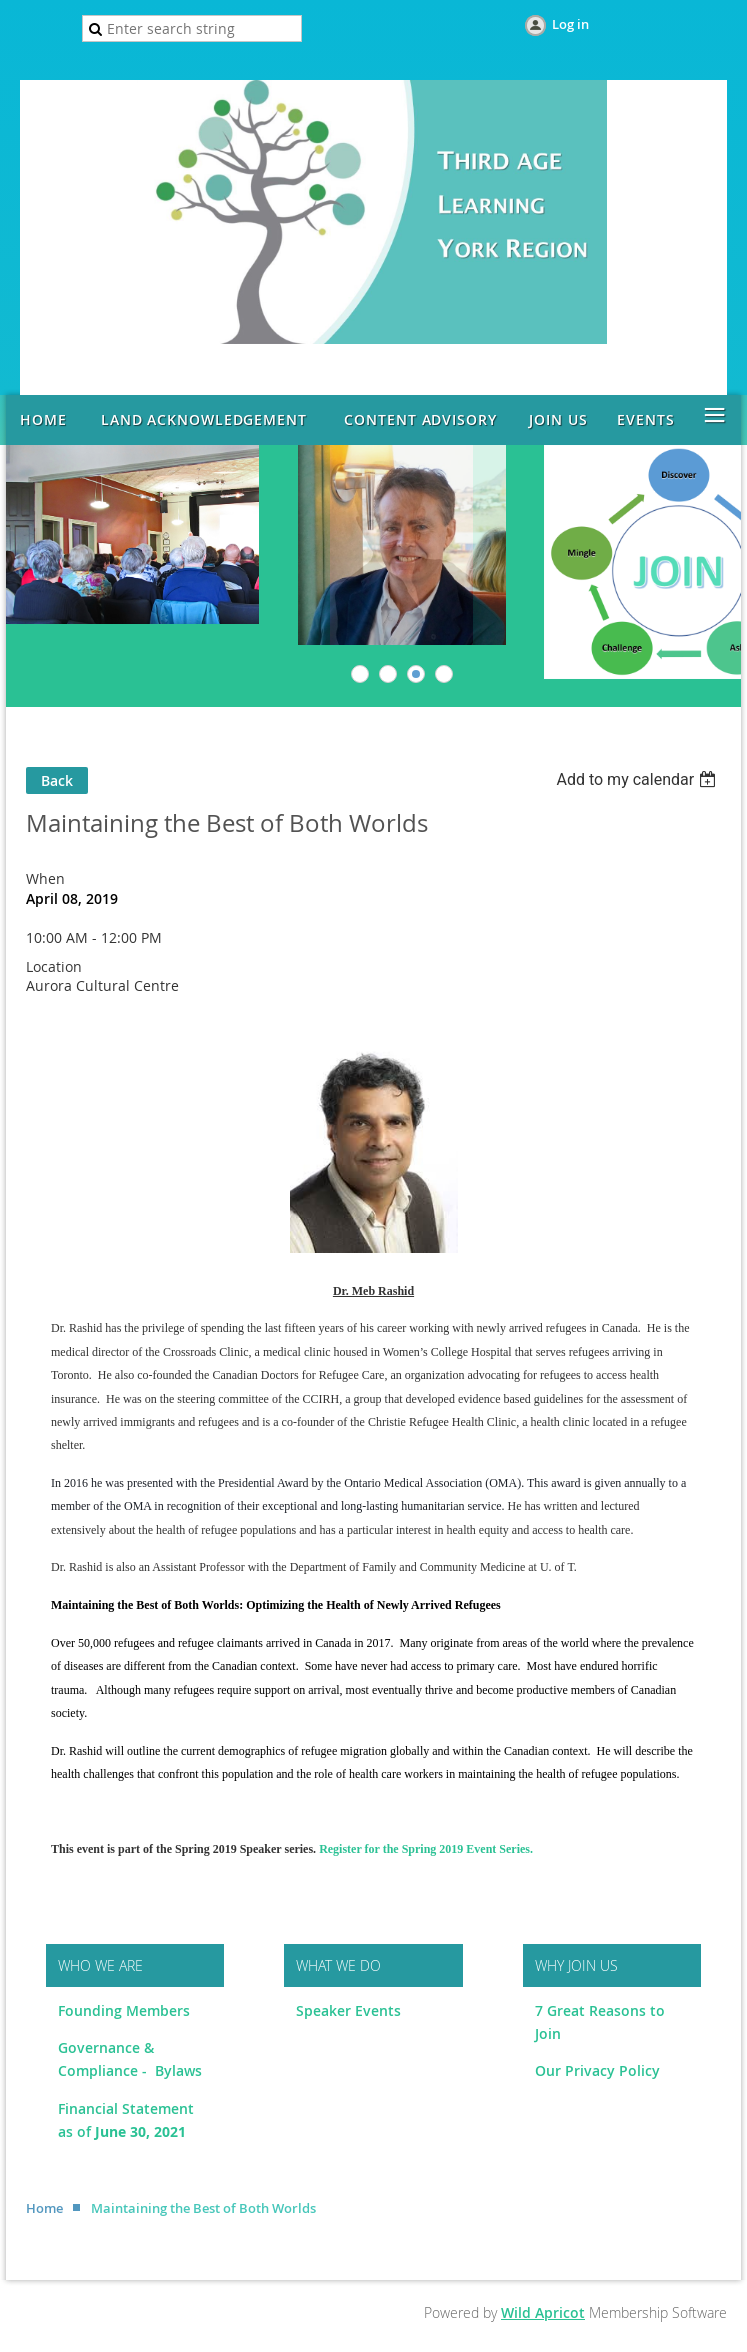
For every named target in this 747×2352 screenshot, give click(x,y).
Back (57, 780)
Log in (570, 24)
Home (44, 2208)
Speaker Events (350, 2010)
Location (54, 966)
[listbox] (638, 779)
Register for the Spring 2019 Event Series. (426, 1849)
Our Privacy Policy (597, 2070)
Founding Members (124, 2010)
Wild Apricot (543, 2312)
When (45, 878)
